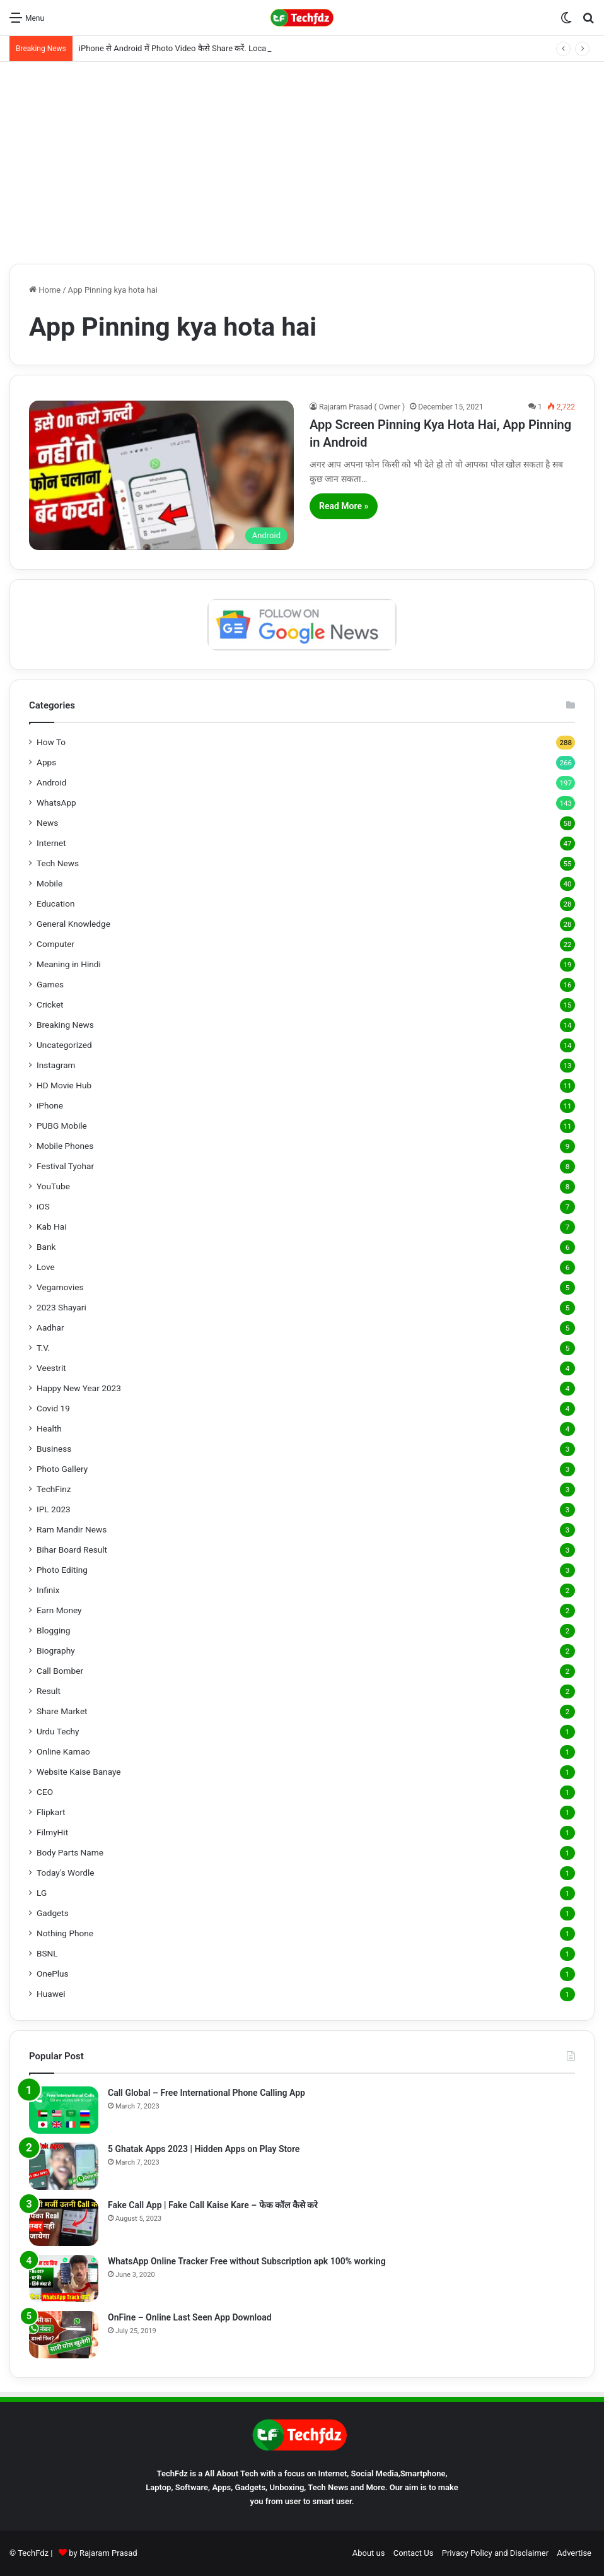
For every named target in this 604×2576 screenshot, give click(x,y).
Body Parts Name (70, 1852)
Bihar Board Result (72, 1549)
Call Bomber (60, 1671)
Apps (46, 762)
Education (56, 903)
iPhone (50, 1105)
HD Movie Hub (64, 1085)
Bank (46, 1247)
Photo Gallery (62, 1469)
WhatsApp (56, 802)
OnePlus (53, 1973)
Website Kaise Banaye (79, 1772)
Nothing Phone (65, 1933)
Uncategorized (64, 1045)
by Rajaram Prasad (103, 2553)
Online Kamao (63, 1751)
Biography (56, 1650)
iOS (43, 1206)
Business (54, 1449)
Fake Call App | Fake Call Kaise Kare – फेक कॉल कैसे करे (213, 2205)
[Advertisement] (302, 162)
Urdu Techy (58, 1731)
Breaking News (65, 1025)
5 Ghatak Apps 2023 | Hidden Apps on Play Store (203, 2149)
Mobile (49, 883)
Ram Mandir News (72, 1529)
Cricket (50, 1004)
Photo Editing (62, 1570)
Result (49, 1691)
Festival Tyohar (65, 1166)
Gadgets (53, 1913)
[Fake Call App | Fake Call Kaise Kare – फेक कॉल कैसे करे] (63, 2222)
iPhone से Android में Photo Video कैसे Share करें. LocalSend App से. (196, 48)
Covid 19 (53, 1408)
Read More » (343, 506)
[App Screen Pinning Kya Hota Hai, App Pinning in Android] (161, 475)
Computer (55, 944)
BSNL (47, 1953)
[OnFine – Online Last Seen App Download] (63, 2334)
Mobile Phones (65, 1146)
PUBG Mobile (62, 1125)
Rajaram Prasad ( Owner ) (362, 407)
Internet (51, 843)
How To (51, 742)
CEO (45, 1792)
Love (46, 1267)
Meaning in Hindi (69, 964)
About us (368, 2553)
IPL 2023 (54, 1509)
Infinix (48, 1590)
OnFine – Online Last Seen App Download (190, 2317)
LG (42, 1893)
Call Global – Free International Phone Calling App (206, 2093)
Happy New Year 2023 (79, 1388)
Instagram (56, 1065)
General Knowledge (73, 924)
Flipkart (51, 1812)
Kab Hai (52, 1226)
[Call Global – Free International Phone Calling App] (63, 2110)
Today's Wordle (66, 1872)
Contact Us (413, 2553)
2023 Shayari (61, 1307)
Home (45, 290)
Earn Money (59, 1610)
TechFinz (54, 1489)
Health (49, 1428)
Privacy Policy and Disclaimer (495, 2553)
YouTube (53, 1186)
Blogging (53, 1630)
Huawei (51, 1994)
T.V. (43, 1348)
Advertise (574, 2553)
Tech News (58, 863)
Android (51, 782)
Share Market (62, 1711)
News (47, 823)
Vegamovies (60, 1287)
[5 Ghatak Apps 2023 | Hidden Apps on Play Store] (63, 2166)
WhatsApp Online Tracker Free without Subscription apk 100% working (247, 2261)
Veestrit (51, 1368)
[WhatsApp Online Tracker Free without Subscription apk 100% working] (63, 2278)
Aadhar (50, 1327)
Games (50, 984)
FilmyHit (52, 1832)
